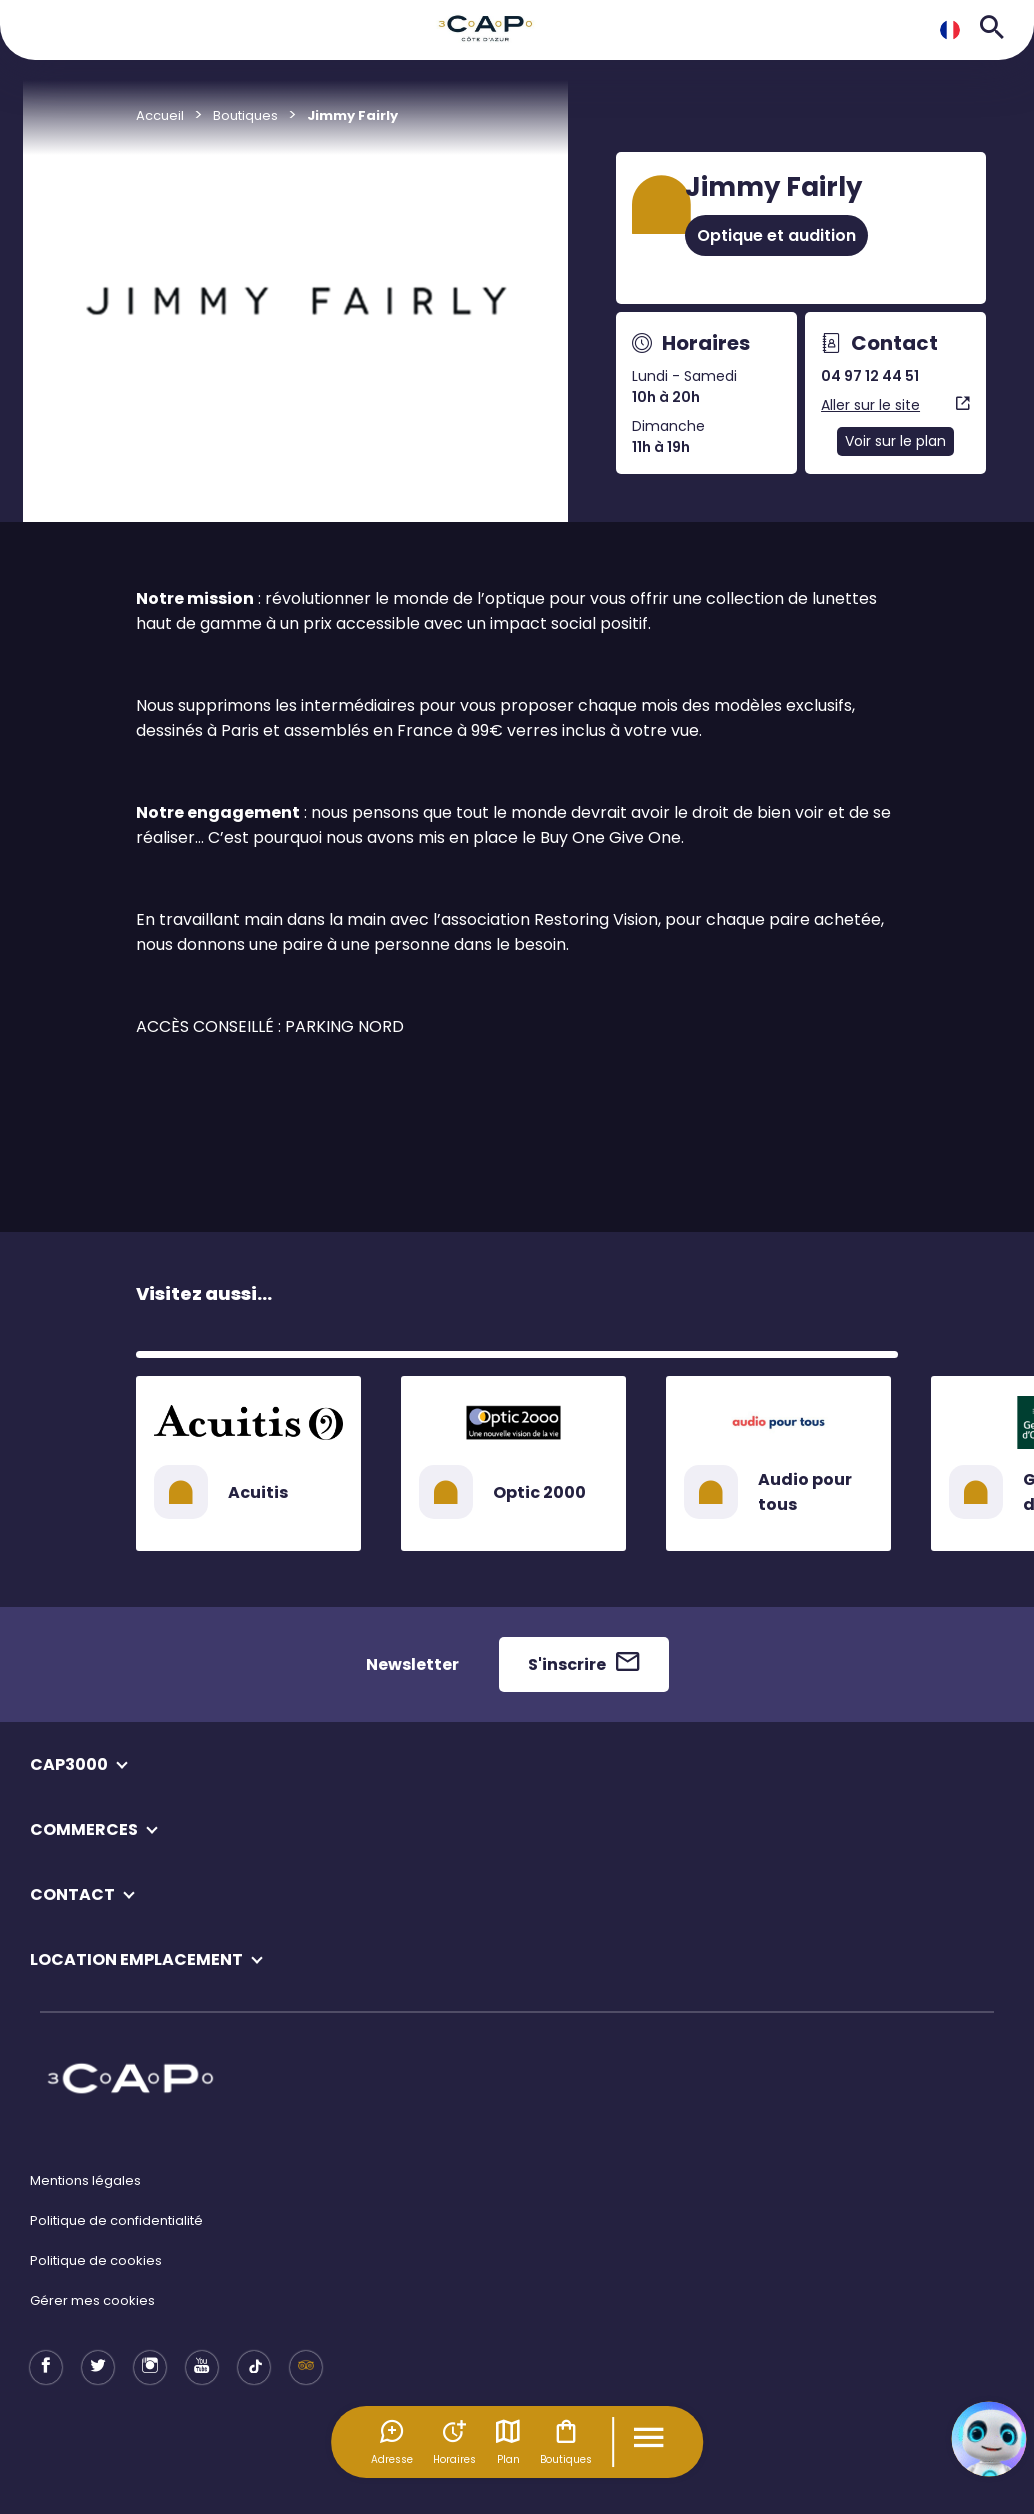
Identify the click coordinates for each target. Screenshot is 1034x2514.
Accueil (160, 115)
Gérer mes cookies (92, 2300)
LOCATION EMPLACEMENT (136, 1959)
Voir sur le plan (895, 441)
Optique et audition (776, 235)
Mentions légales (85, 2180)
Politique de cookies (96, 2260)
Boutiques (566, 2442)
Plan (508, 2442)
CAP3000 (69, 1764)
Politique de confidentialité (116, 2220)
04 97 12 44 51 (870, 376)
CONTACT (72, 1894)
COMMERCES (84, 1829)
